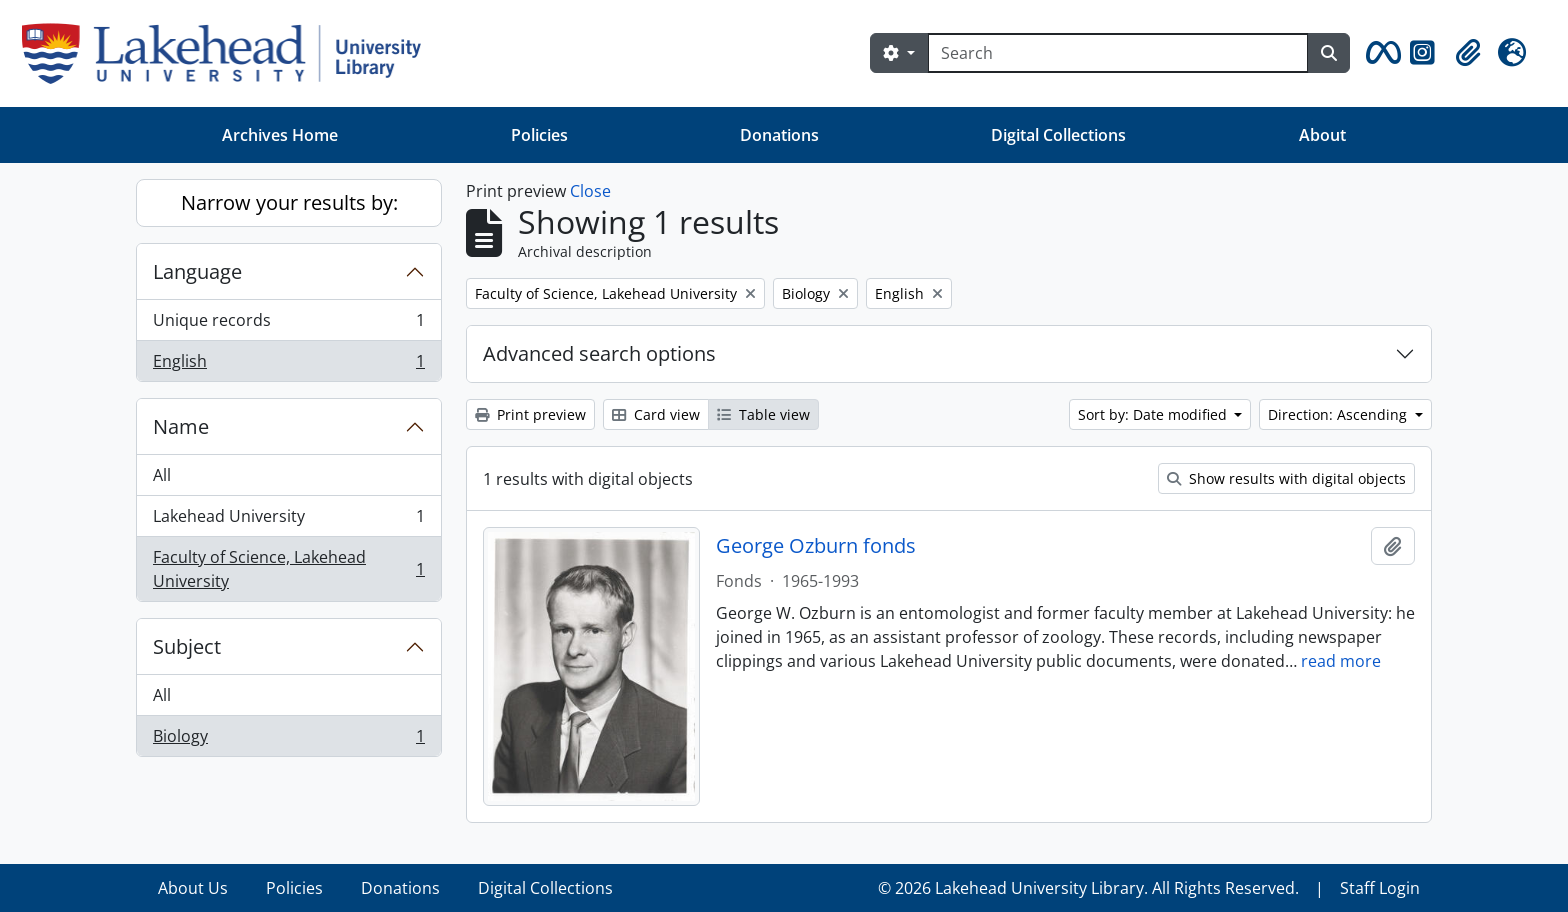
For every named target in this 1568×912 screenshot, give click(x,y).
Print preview (530, 414)
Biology (288, 740)
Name (181, 426)
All (162, 475)
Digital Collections (1058, 135)
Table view (763, 414)
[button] (1380, 53)
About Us (193, 888)
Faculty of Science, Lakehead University (288, 569)
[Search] (1118, 53)
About (1322, 135)
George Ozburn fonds (816, 546)
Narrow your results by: (289, 202)
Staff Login (1380, 888)
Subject (187, 646)
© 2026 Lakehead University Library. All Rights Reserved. (1088, 888)
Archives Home (280, 135)
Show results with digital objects (1286, 478)
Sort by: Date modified (1154, 414)
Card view (656, 414)
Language (197, 271)
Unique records (288, 324)
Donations (779, 135)
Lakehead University (288, 520)
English (288, 365)
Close (590, 191)
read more (1341, 661)
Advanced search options (599, 353)
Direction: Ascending (1339, 414)
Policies (539, 135)
